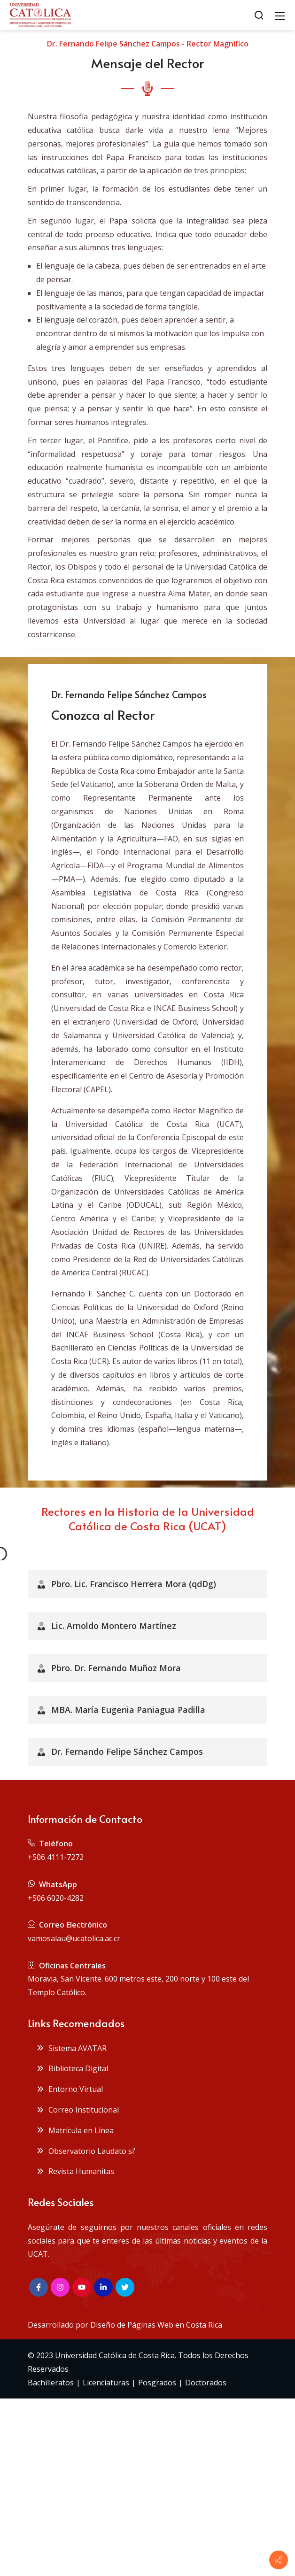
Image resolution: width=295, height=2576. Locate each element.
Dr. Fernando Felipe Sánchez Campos (120, 1751)
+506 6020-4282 (56, 1898)
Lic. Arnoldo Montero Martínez (106, 1625)
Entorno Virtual (69, 2089)
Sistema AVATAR (71, 2048)
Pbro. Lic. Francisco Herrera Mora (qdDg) (126, 1583)
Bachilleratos (51, 2382)
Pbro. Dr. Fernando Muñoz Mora (109, 1668)
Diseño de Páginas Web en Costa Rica (156, 2325)
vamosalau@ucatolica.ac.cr (74, 1938)
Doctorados (205, 2382)
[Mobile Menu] (280, 15)
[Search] (259, 15)
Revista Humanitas (75, 2171)
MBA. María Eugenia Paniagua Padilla (121, 1709)
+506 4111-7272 (56, 1857)
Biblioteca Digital (72, 2068)
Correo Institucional (77, 2110)
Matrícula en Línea (75, 2130)
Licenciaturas (106, 2382)
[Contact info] (278, 2560)
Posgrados (157, 2382)
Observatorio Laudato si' (86, 2151)
